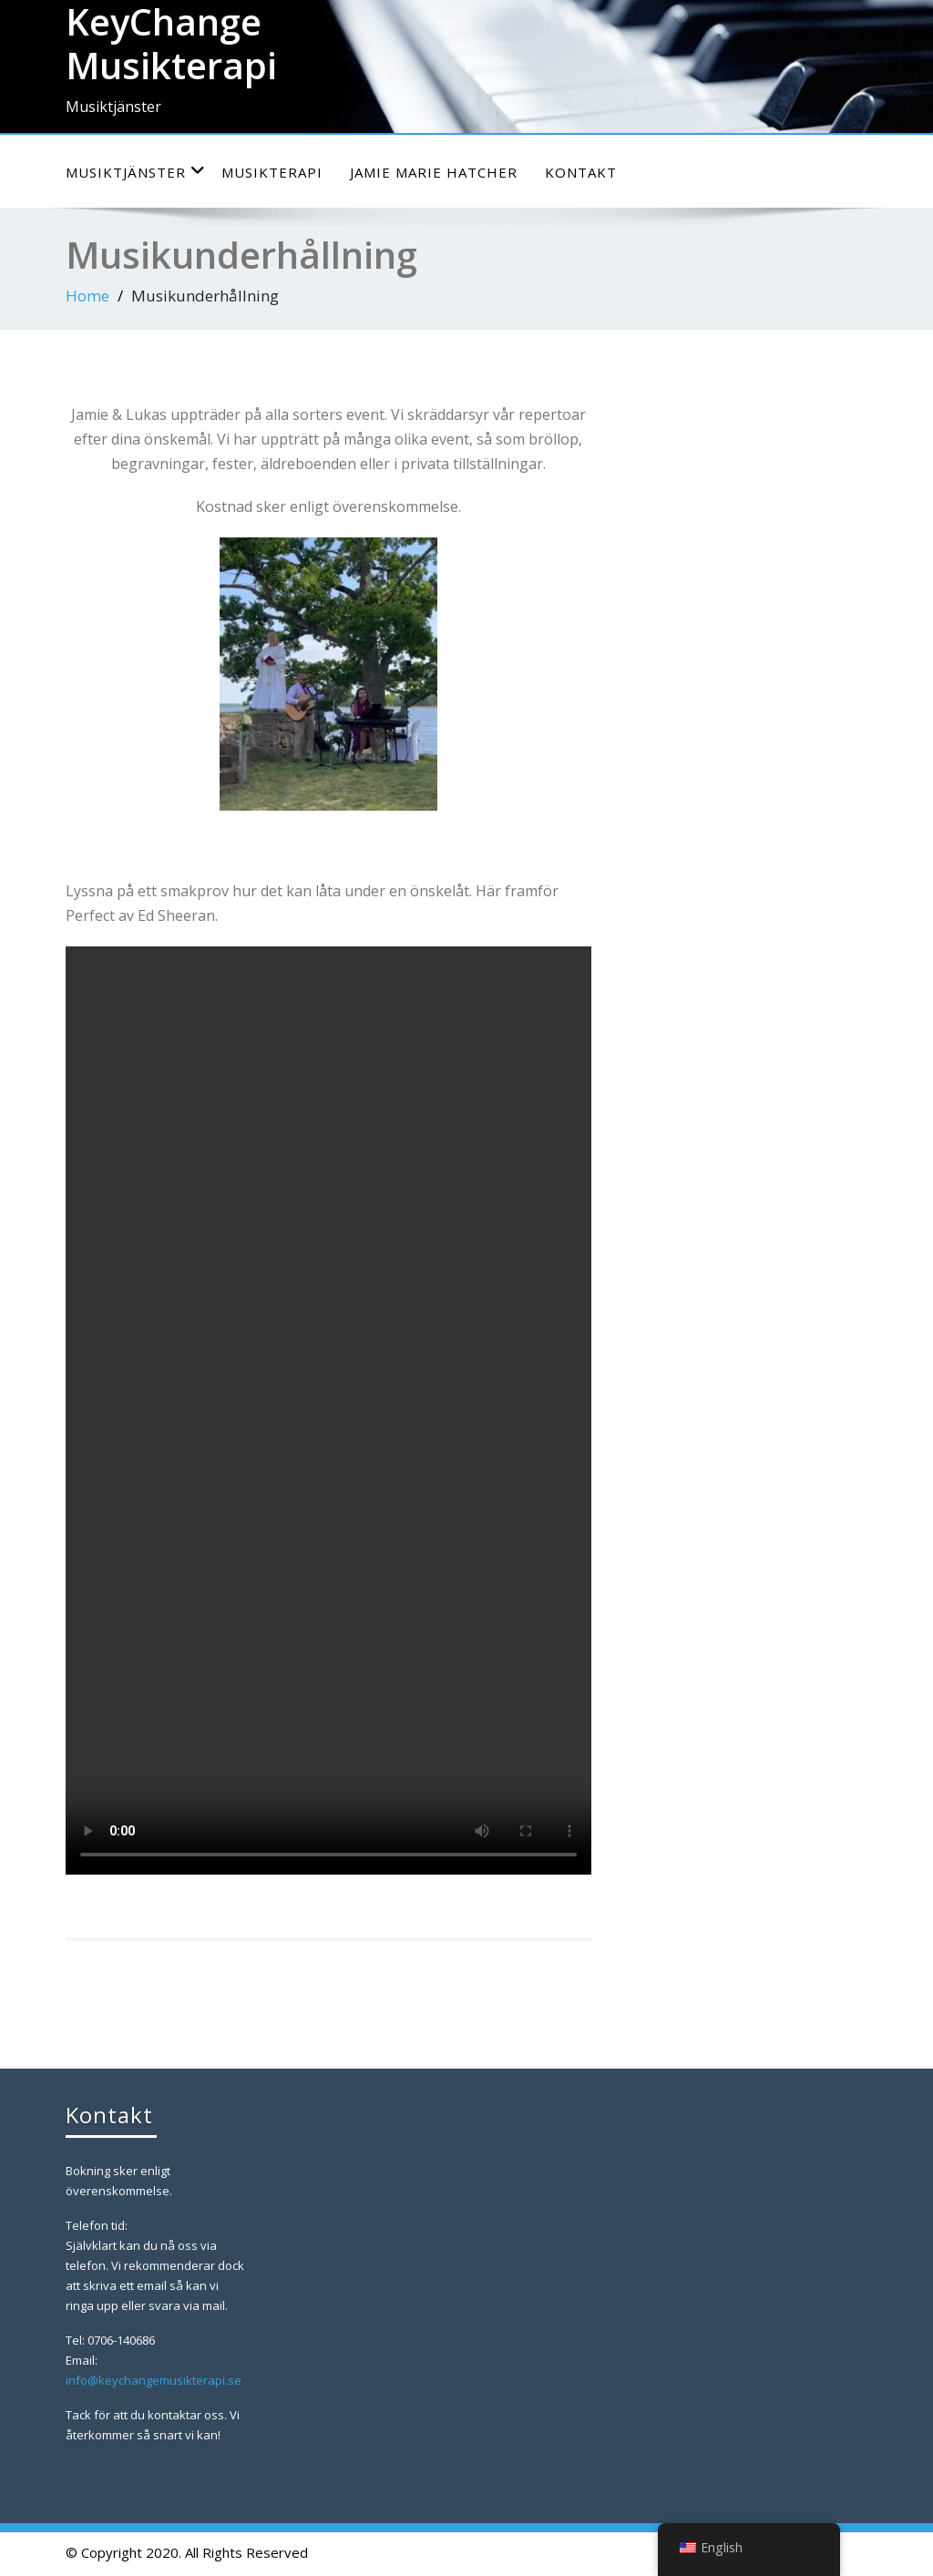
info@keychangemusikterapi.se (153, 2380)
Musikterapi (272, 172)
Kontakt (581, 172)
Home (87, 295)
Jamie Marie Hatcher (434, 172)
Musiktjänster (136, 171)
